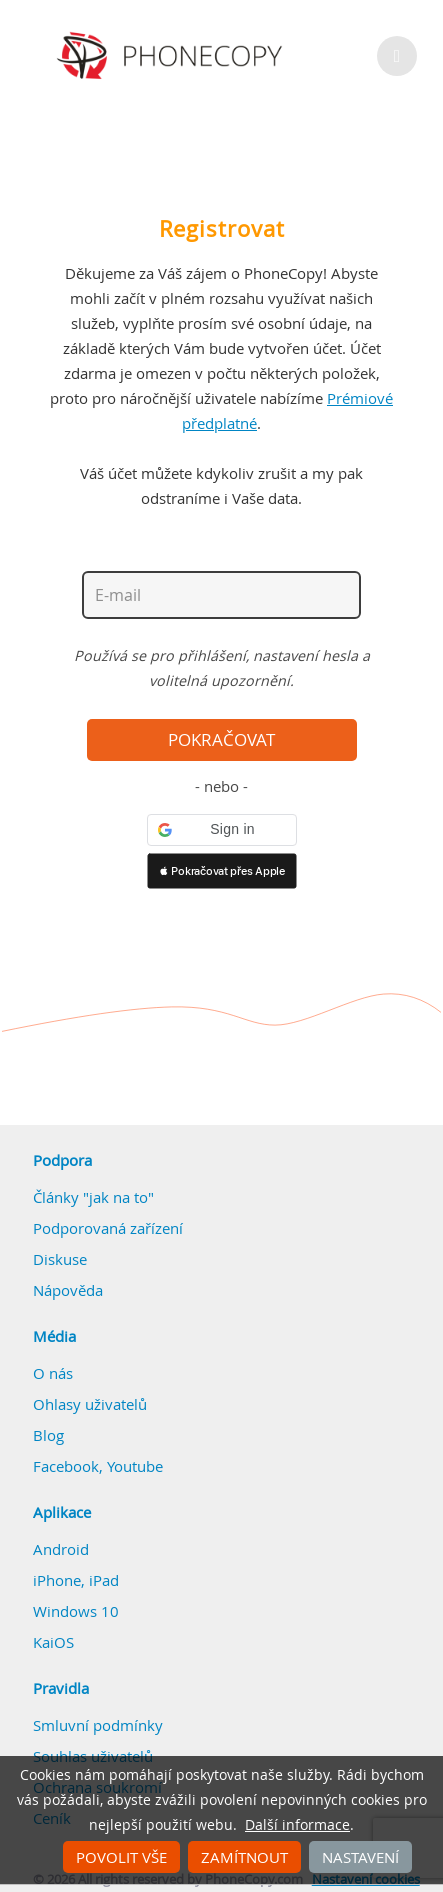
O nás (53, 1373)
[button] (222, 830)
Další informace (297, 1825)
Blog (48, 1435)
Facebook (66, 1466)
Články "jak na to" (93, 1197)
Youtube (135, 1466)
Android (61, 1549)
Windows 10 (76, 1611)
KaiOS (53, 1642)
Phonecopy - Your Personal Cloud (172, 56)
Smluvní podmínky (98, 1725)
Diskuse (60, 1259)
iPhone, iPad (76, 1580)
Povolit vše (121, 1857)
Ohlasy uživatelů (90, 1404)
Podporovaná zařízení (108, 1228)
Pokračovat (221, 740)
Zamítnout (244, 1857)
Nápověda (68, 1290)
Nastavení (360, 1857)
